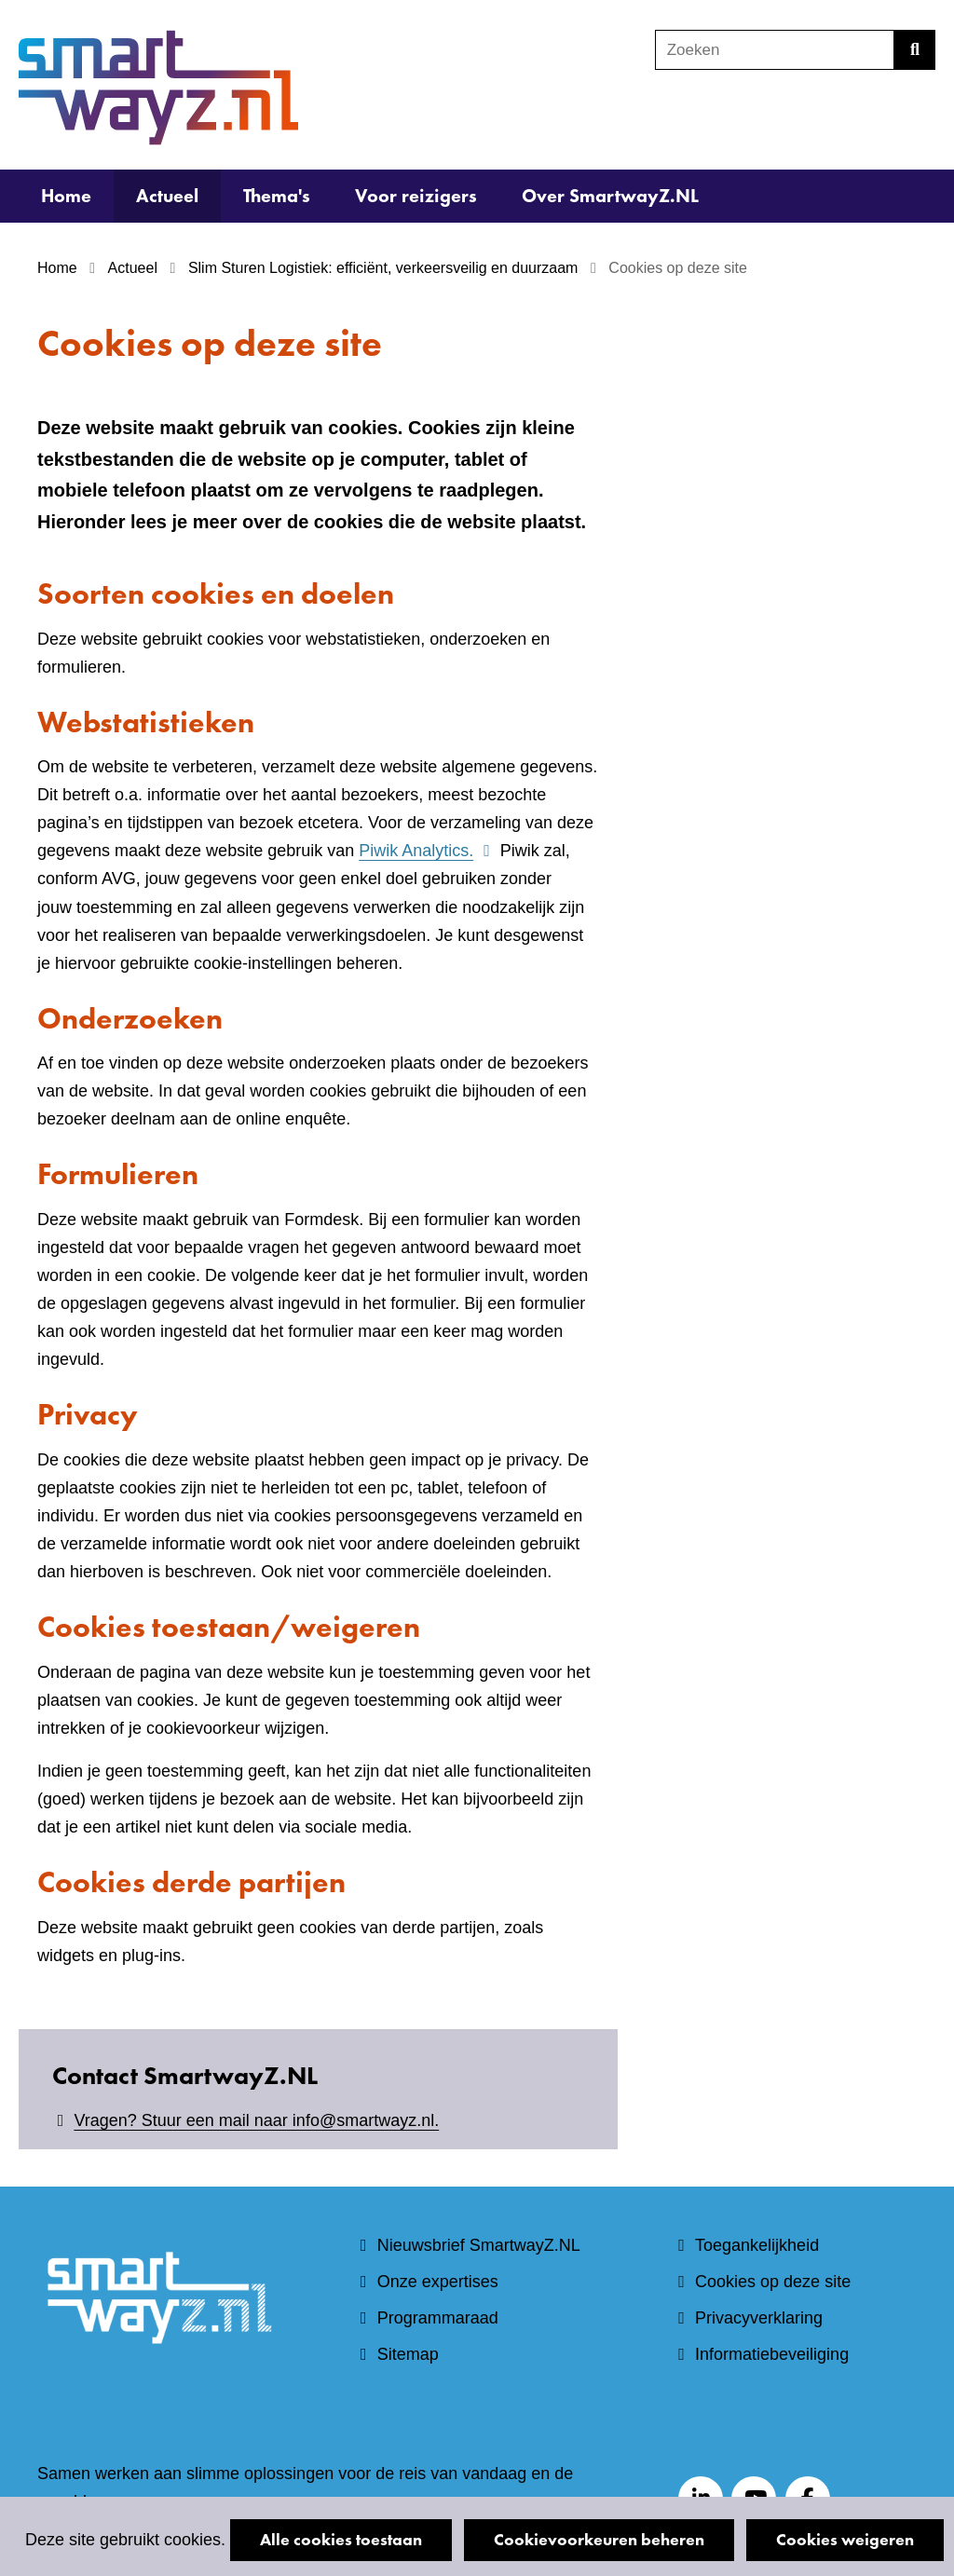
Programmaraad (437, 2318)
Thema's (276, 196)
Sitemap (408, 2354)
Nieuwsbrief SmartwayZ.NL (478, 2245)
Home (66, 196)
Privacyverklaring (759, 2318)
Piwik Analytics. (427, 850)
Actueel (167, 196)
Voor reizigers (416, 196)
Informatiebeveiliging (772, 2354)
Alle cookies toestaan (341, 2539)
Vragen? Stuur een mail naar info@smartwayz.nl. (256, 2120)
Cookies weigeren (845, 2539)
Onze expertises (437, 2281)
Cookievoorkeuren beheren (599, 2539)
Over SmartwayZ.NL (610, 196)
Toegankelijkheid (757, 2245)
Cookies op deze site (773, 2281)
